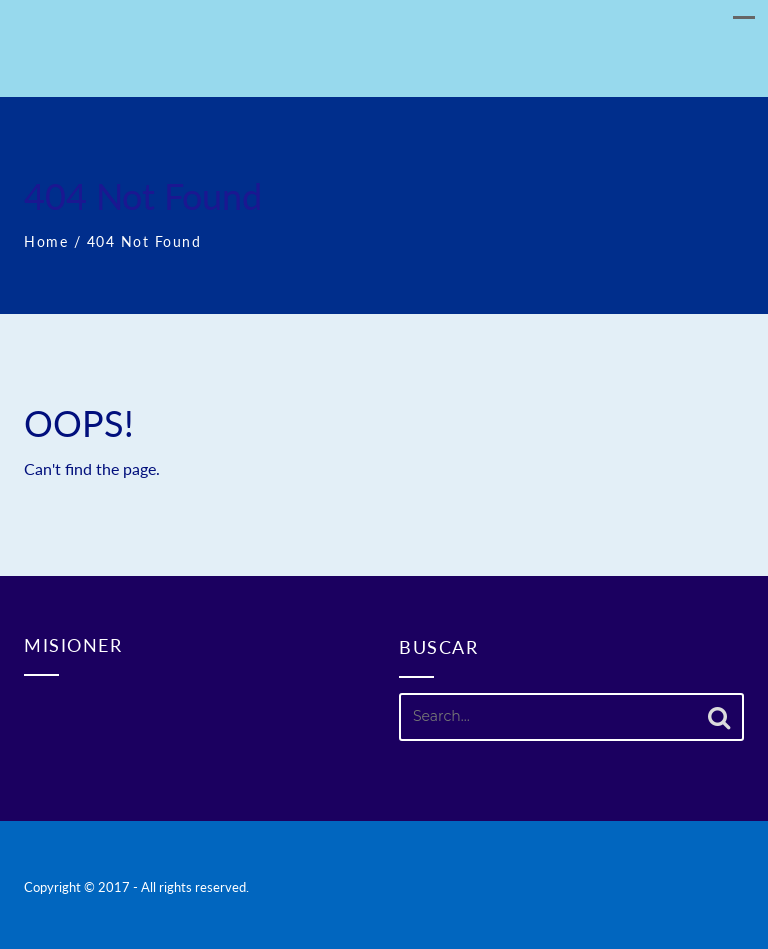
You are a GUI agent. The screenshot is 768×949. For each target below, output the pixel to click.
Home (46, 241)
